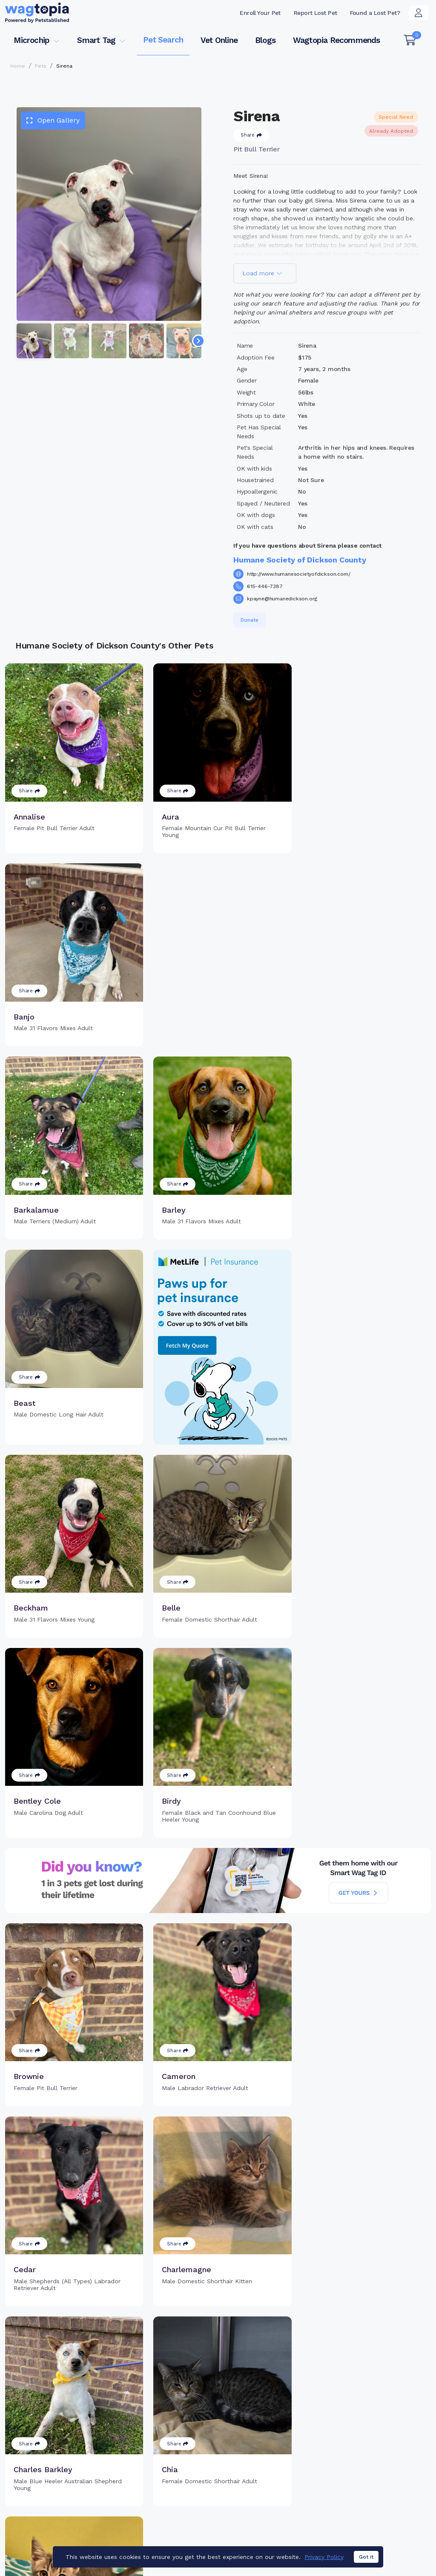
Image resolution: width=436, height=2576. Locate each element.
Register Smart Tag (277, 2464)
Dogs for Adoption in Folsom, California (312, 2531)
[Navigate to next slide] (198, 340)
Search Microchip (177, 2488)
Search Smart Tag (275, 2478)
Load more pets (218, 2342)
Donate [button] (249, 620)
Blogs (265, 40)
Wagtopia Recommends (336, 40)
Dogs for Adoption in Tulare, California (60, 2544)
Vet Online (219, 40)
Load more (262, 273)
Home (17, 66)
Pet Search (163, 40)
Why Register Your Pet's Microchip (187, 2456)
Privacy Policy (324, 2556)
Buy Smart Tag (270, 2451)
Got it (366, 2557)
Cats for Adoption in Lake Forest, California (67, 2531)
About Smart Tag (273, 2492)
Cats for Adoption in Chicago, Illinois (193, 2531)
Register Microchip (179, 2474)
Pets (40, 66)
